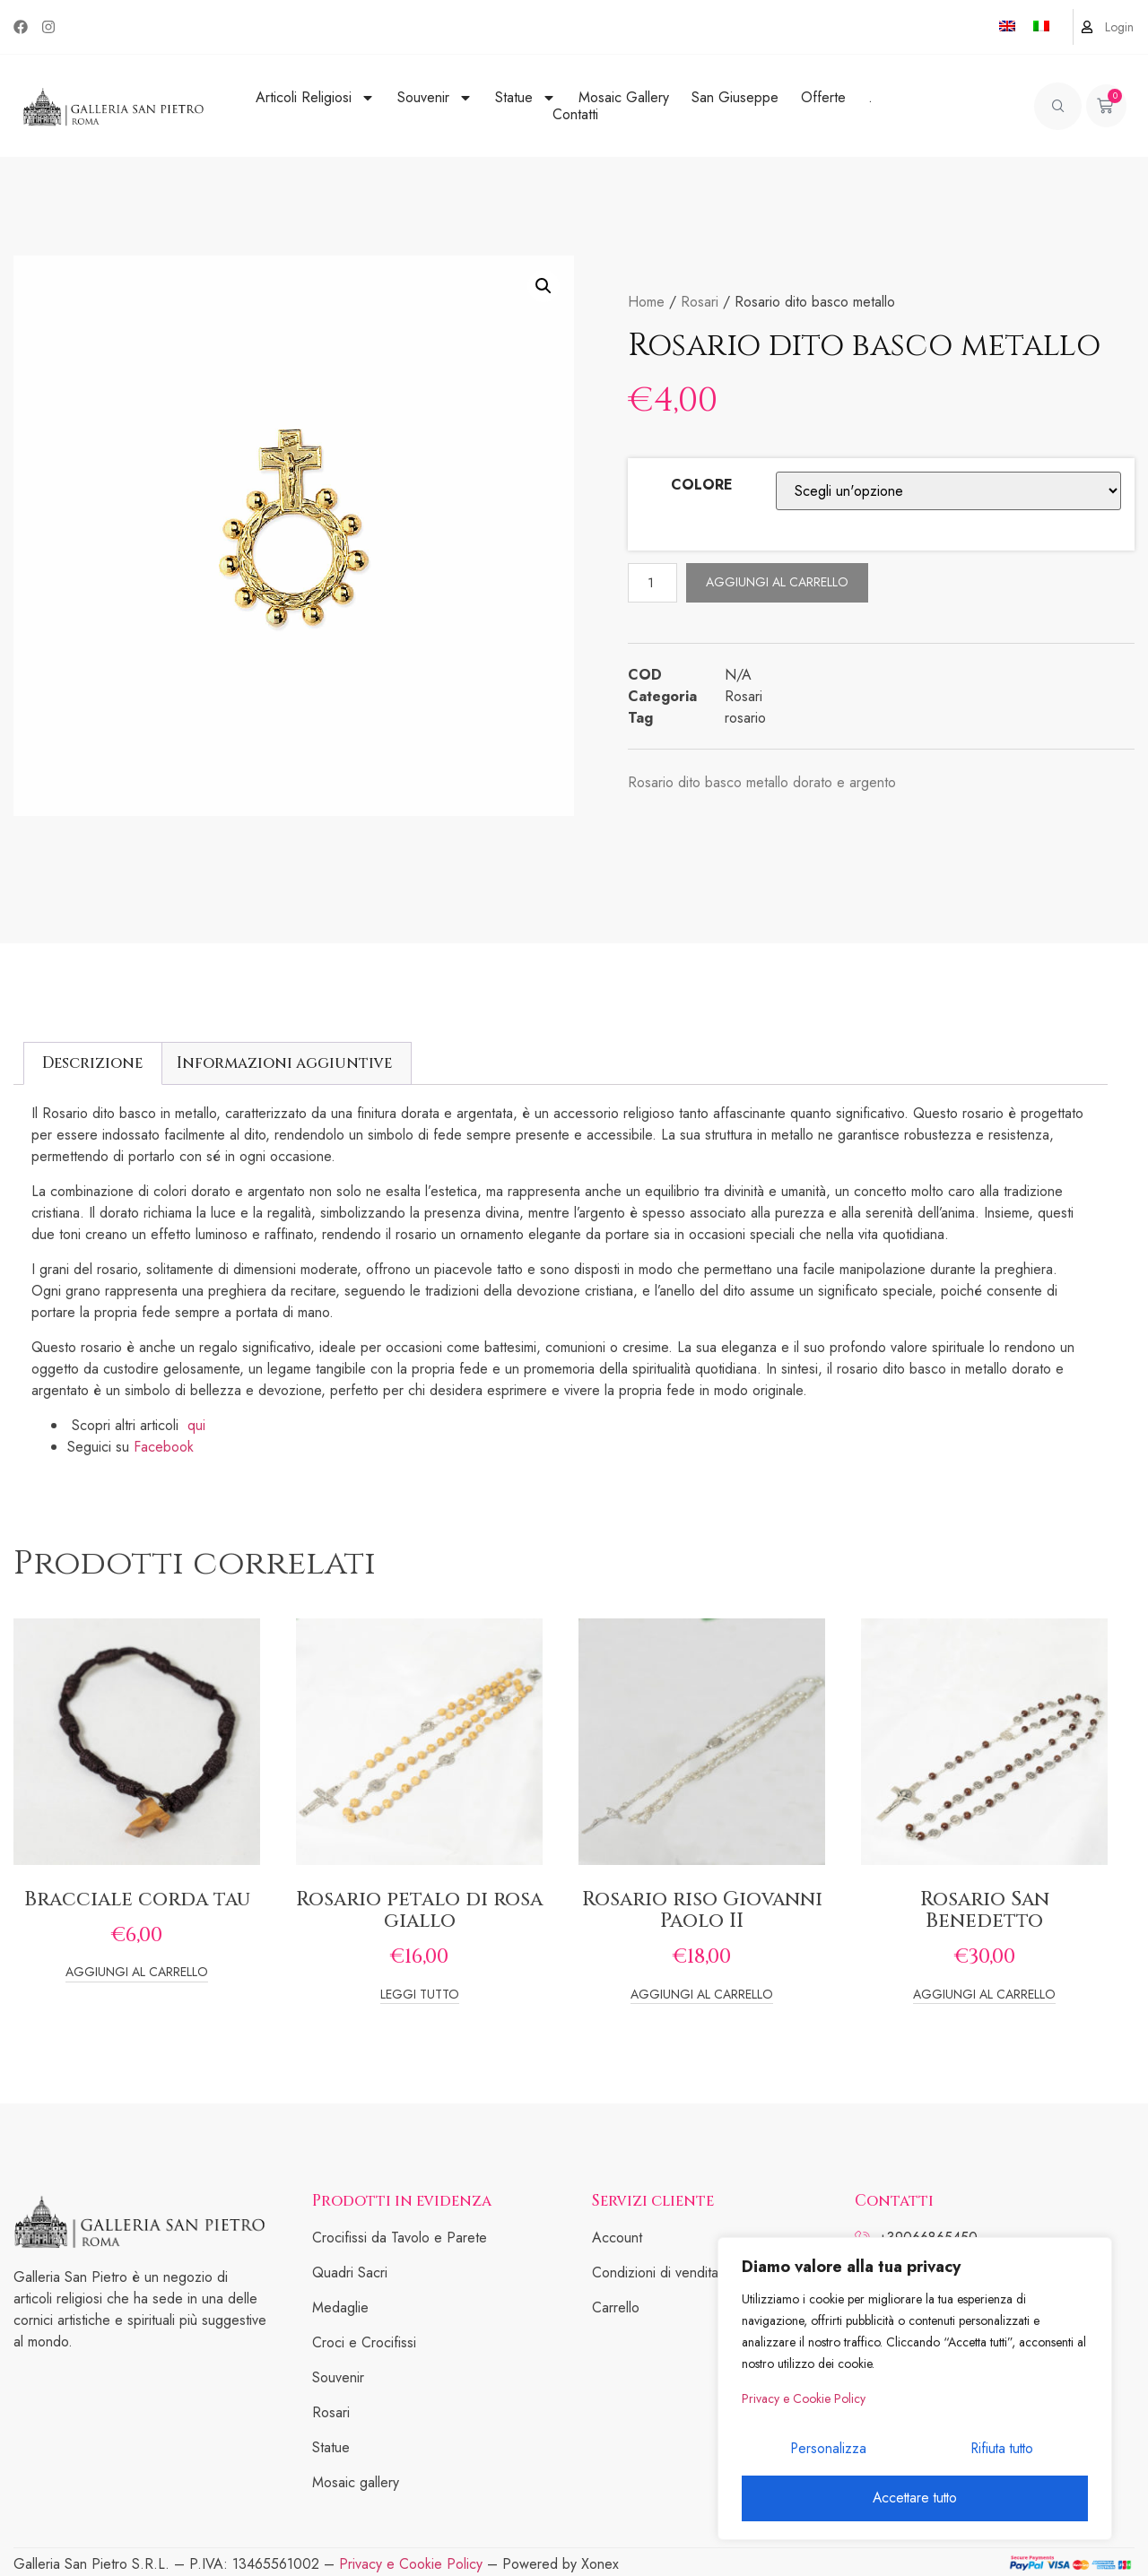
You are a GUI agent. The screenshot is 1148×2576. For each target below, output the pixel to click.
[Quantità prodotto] (654, 582)
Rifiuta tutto (1000, 2452)
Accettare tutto (915, 2498)
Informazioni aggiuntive (284, 1063)
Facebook (163, 1446)
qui (198, 1425)
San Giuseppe (734, 97)
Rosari (699, 301)
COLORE (702, 484)
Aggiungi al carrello (780, 582)
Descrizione (92, 1063)
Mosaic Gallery (623, 97)
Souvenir (435, 97)
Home (646, 301)
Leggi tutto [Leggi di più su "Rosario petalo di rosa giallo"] (419, 1995)
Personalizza (826, 2452)
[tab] (92, 1063)
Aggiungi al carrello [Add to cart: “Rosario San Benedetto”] (984, 1995)
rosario (745, 718)
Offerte (823, 97)
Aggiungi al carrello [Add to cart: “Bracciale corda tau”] (136, 1973)
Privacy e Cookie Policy (803, 2405)
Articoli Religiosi (315, 97)
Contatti (575, 114)
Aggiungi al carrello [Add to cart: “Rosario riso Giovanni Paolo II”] (702, 1995)
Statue (525, 97)
